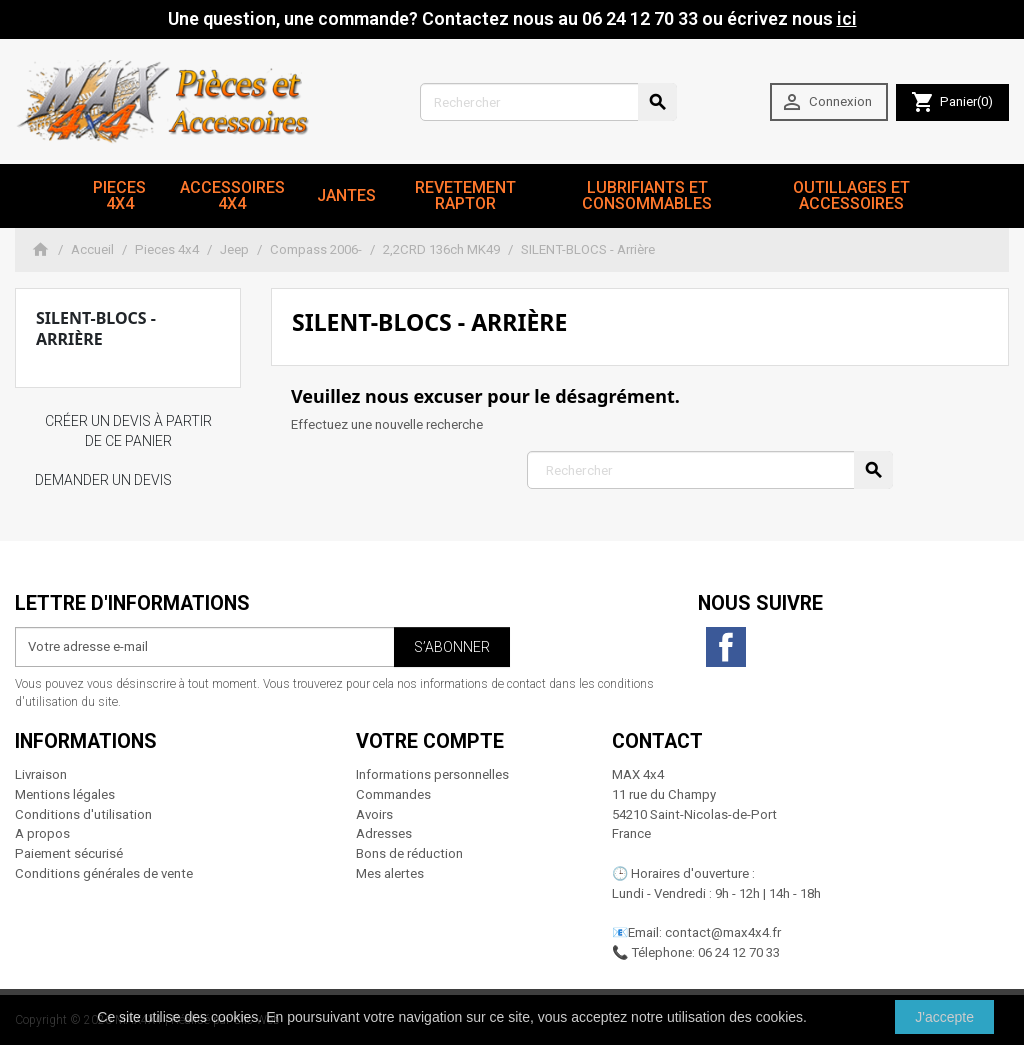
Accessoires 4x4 (232, 195)
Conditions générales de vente (104, 873)
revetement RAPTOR (465, 195)
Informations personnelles (432, 774)
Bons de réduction (409, 853)
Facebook (726, 647)
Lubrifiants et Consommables (647, 195)
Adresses (384, 833)
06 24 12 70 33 (739, 952)
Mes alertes (390, 873)
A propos (42, 833)
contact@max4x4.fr (723, 932)
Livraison (41, 774)
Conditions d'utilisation (83, 814)
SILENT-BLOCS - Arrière (96, 328)
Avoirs (374, 814)
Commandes (393, 794)
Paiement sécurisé (69, 853)
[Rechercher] (548, 102)
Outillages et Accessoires (851, 195)
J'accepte (944, 1017)
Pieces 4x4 (119, 195)
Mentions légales (65, 794)
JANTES (346, 195)
